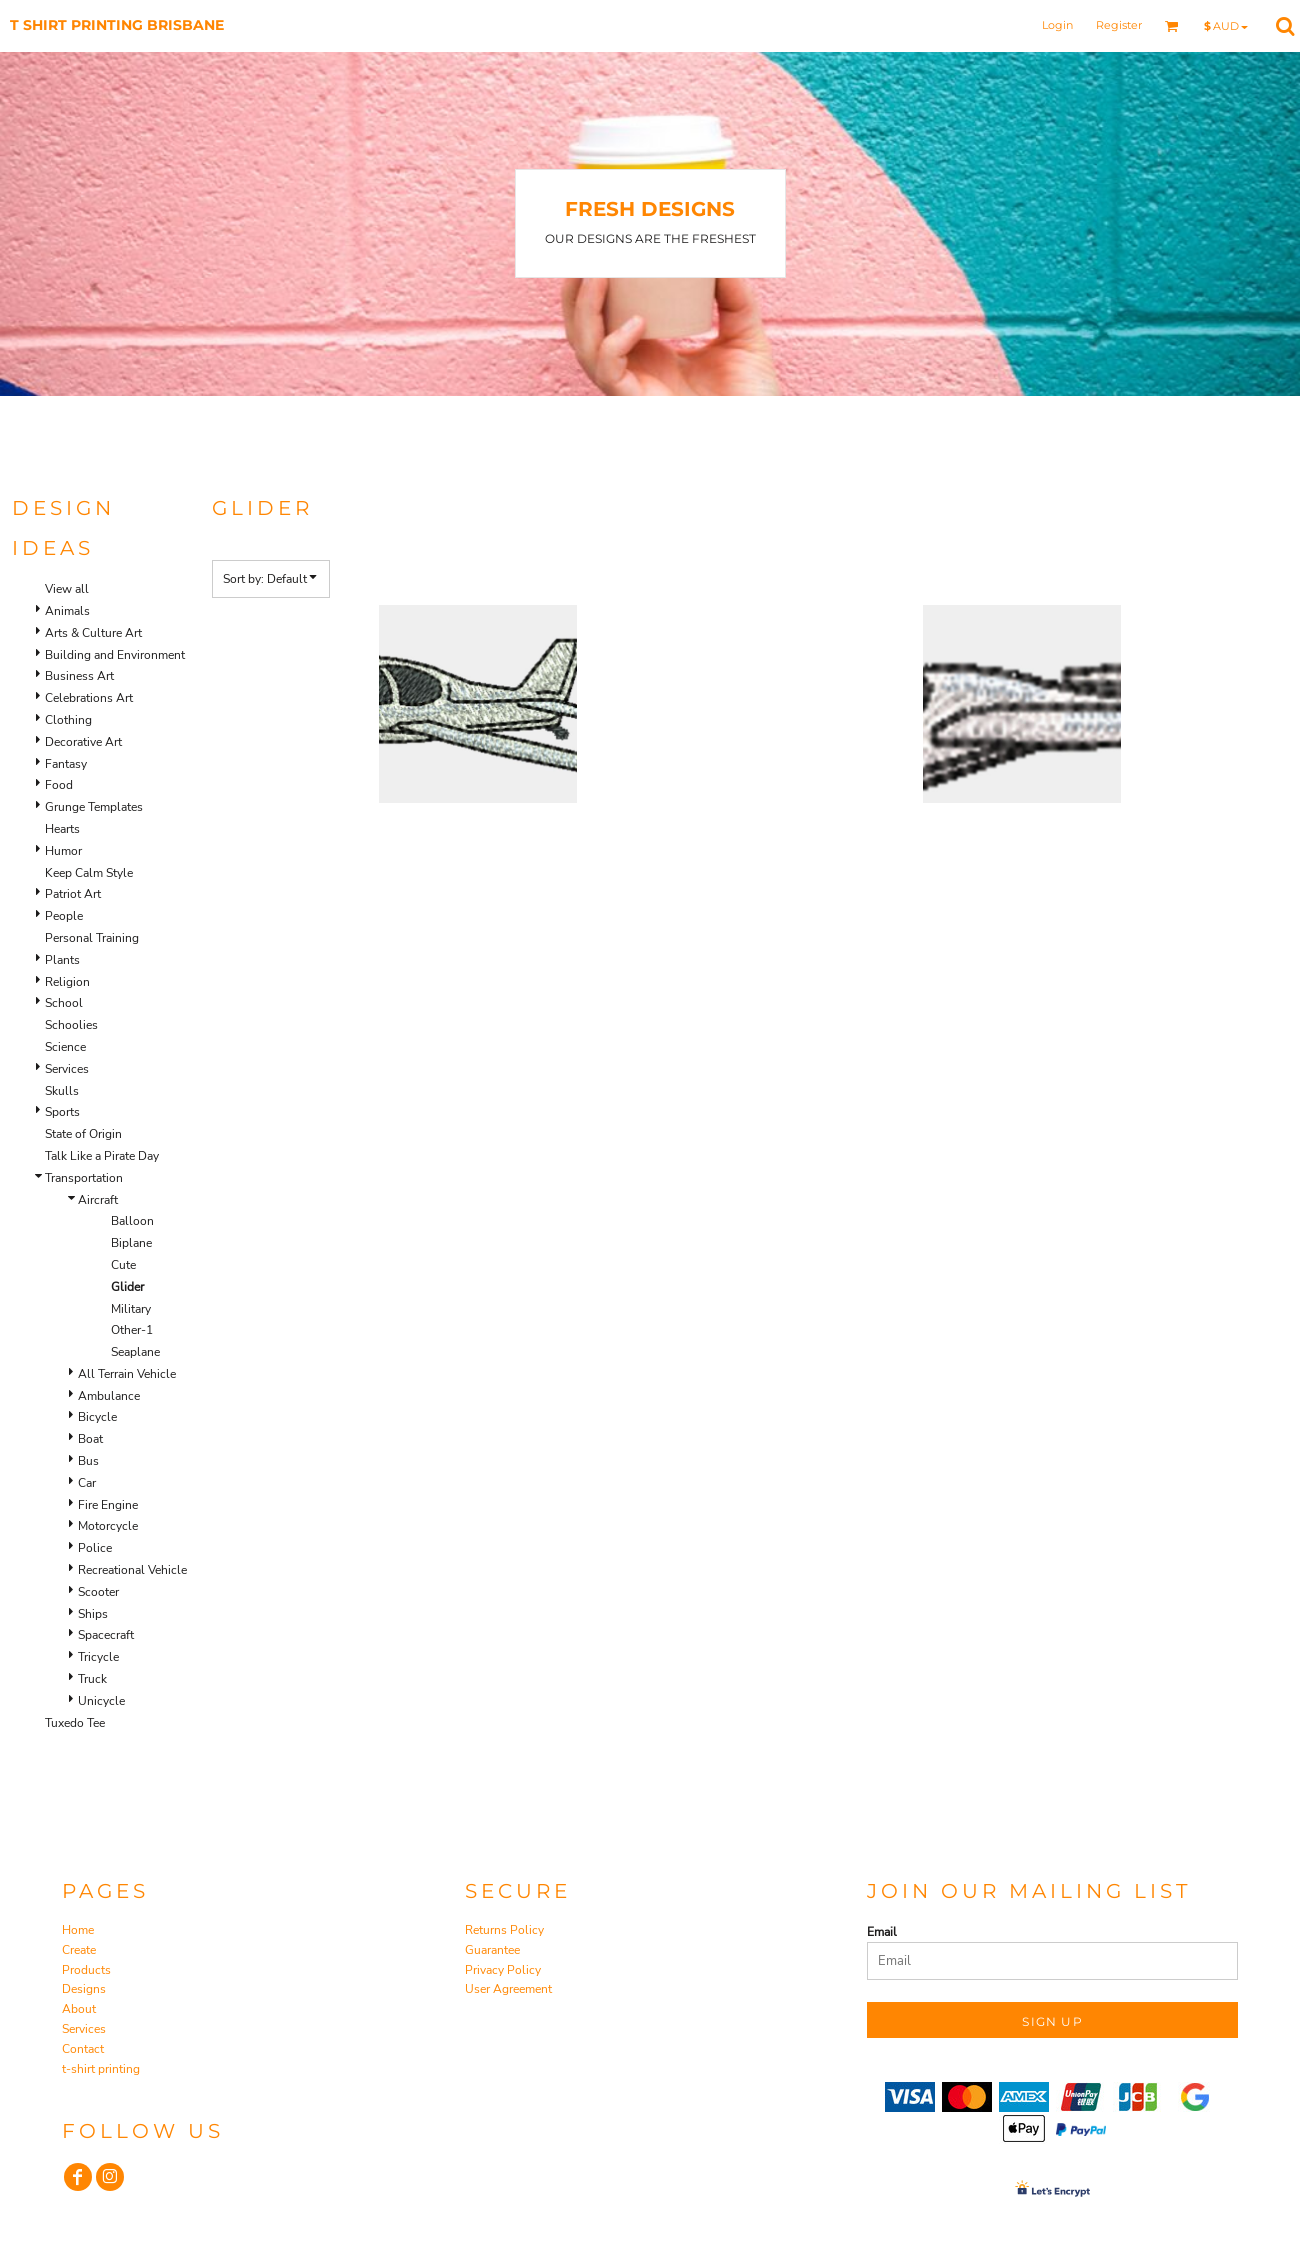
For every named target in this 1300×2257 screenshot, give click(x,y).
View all (67, 589)
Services (67, 1069)
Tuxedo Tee (75, 1723)
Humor (63, 851)
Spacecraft (106, 1635)
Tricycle (98, 1657)
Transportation (84, 1178)
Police (95, 1548)
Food (59, 785)
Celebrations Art (89, 698)
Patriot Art (73, 894)
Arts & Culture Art (93, 633)
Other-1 (132, 1330)
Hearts (62, 829)
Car (87, 1483)
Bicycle (97, 1417)
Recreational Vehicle (132, 1570)
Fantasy (66, 764)
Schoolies (71, 1025)
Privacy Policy (503, 1970)
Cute (123, 1265)
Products (86, 1970)
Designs (84, 1989)
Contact (83, 2049)
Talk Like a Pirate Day (102, 1156)
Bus (88, 1461)
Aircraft (98, 1200)
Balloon (132, 1221)
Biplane (131, 1243)
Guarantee (492, 1950)
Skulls (62, 1091)
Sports (62, 1112)
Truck (92, 1679)
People (64, 916)
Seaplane (135, 1352)
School (64, 1003)
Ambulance (109, 1396)
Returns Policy (504, 1930)
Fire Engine (108, 1505)
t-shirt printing (101, 2069)
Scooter (98, 1592)
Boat (90, 1439)
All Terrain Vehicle (127, 1374)
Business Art (79, 676)
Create (79, 1950)
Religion (67, 982)
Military (131, 1309)
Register (1119, 25)
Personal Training (92, 938)
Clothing (68, 720)
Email (882, 1932)
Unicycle (101, 1701)
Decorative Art (83, 742)
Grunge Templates (94, 807)
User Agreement (508, 1989)
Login (1057, 25)
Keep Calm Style (89, 873)
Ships (93, 1614)
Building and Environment (115, 655)
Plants (62, 960)
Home (78, 1930)
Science (65, 1047)
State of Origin (83, 1134)
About (79, 2009)
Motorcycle (108, 1526)
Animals (67, 611)
